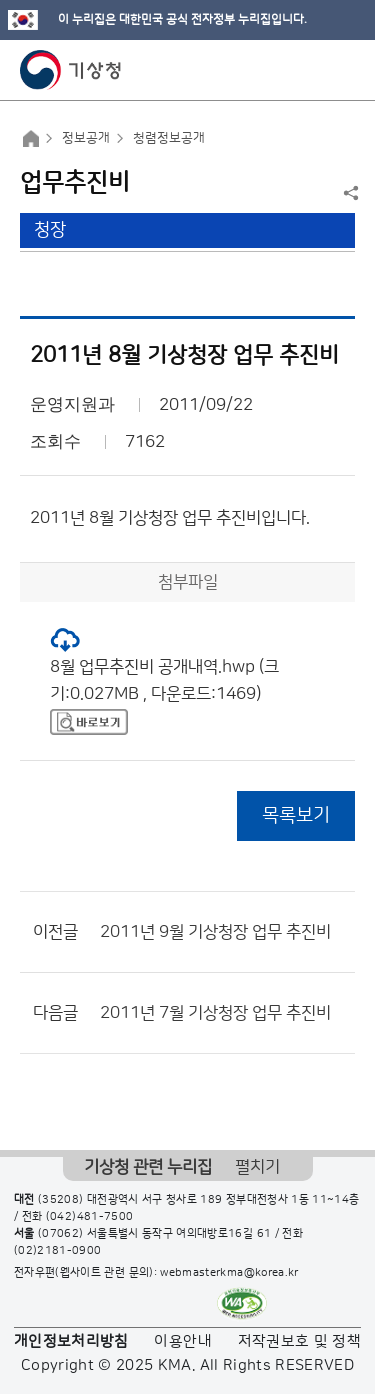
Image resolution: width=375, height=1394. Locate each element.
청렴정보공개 (169, 138)
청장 (50, 230)
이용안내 (182, 1341)
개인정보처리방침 (71, 1341)
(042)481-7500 (90, 1217)
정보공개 (86, 138)
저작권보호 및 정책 (300, 1341)
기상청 (71, 70)
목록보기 (296, 815)
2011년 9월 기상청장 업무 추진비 (215, 932)
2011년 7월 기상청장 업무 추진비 (215, 1013)
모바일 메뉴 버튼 (342, 70)
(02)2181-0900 (58, 1251)
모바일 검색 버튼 (310, 70)
